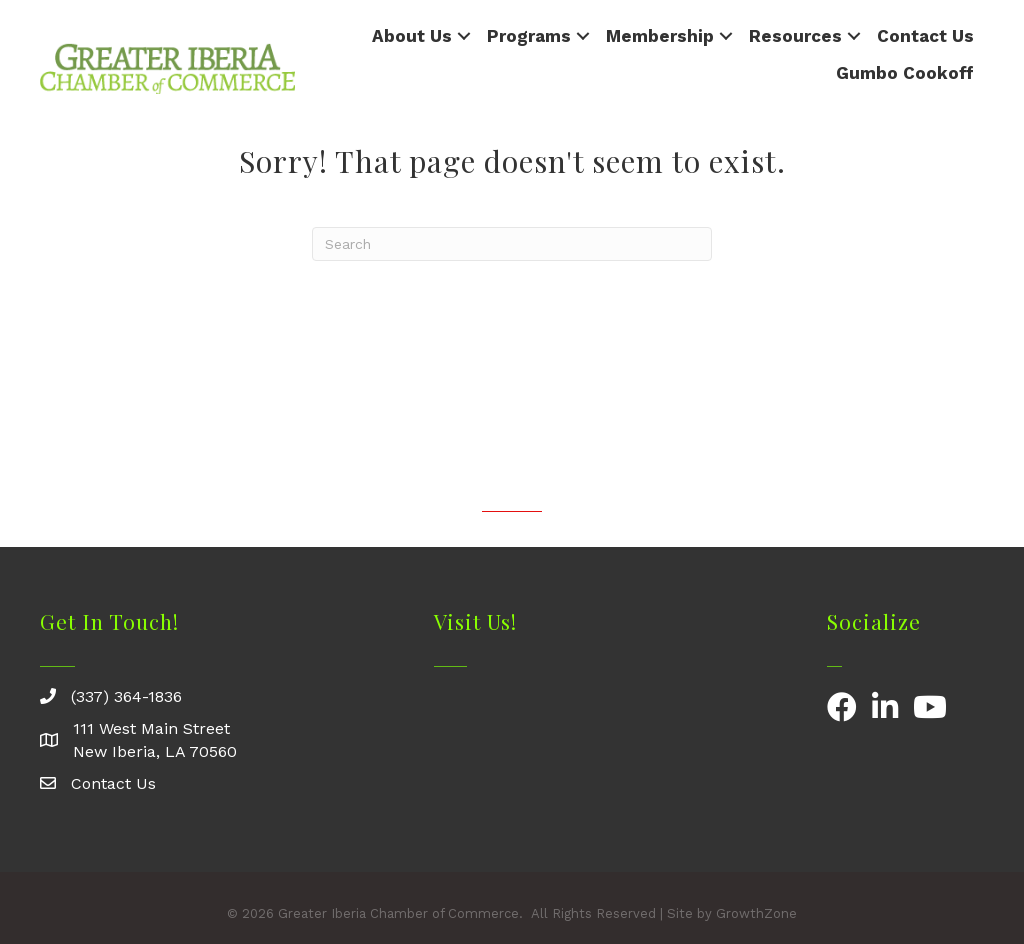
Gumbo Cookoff (905, 73)
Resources (795, 36)
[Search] (512, 244)
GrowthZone (756, 913)
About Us (412, 36)
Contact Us (925, 36)
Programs (529, 36)
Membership (660, 36)
